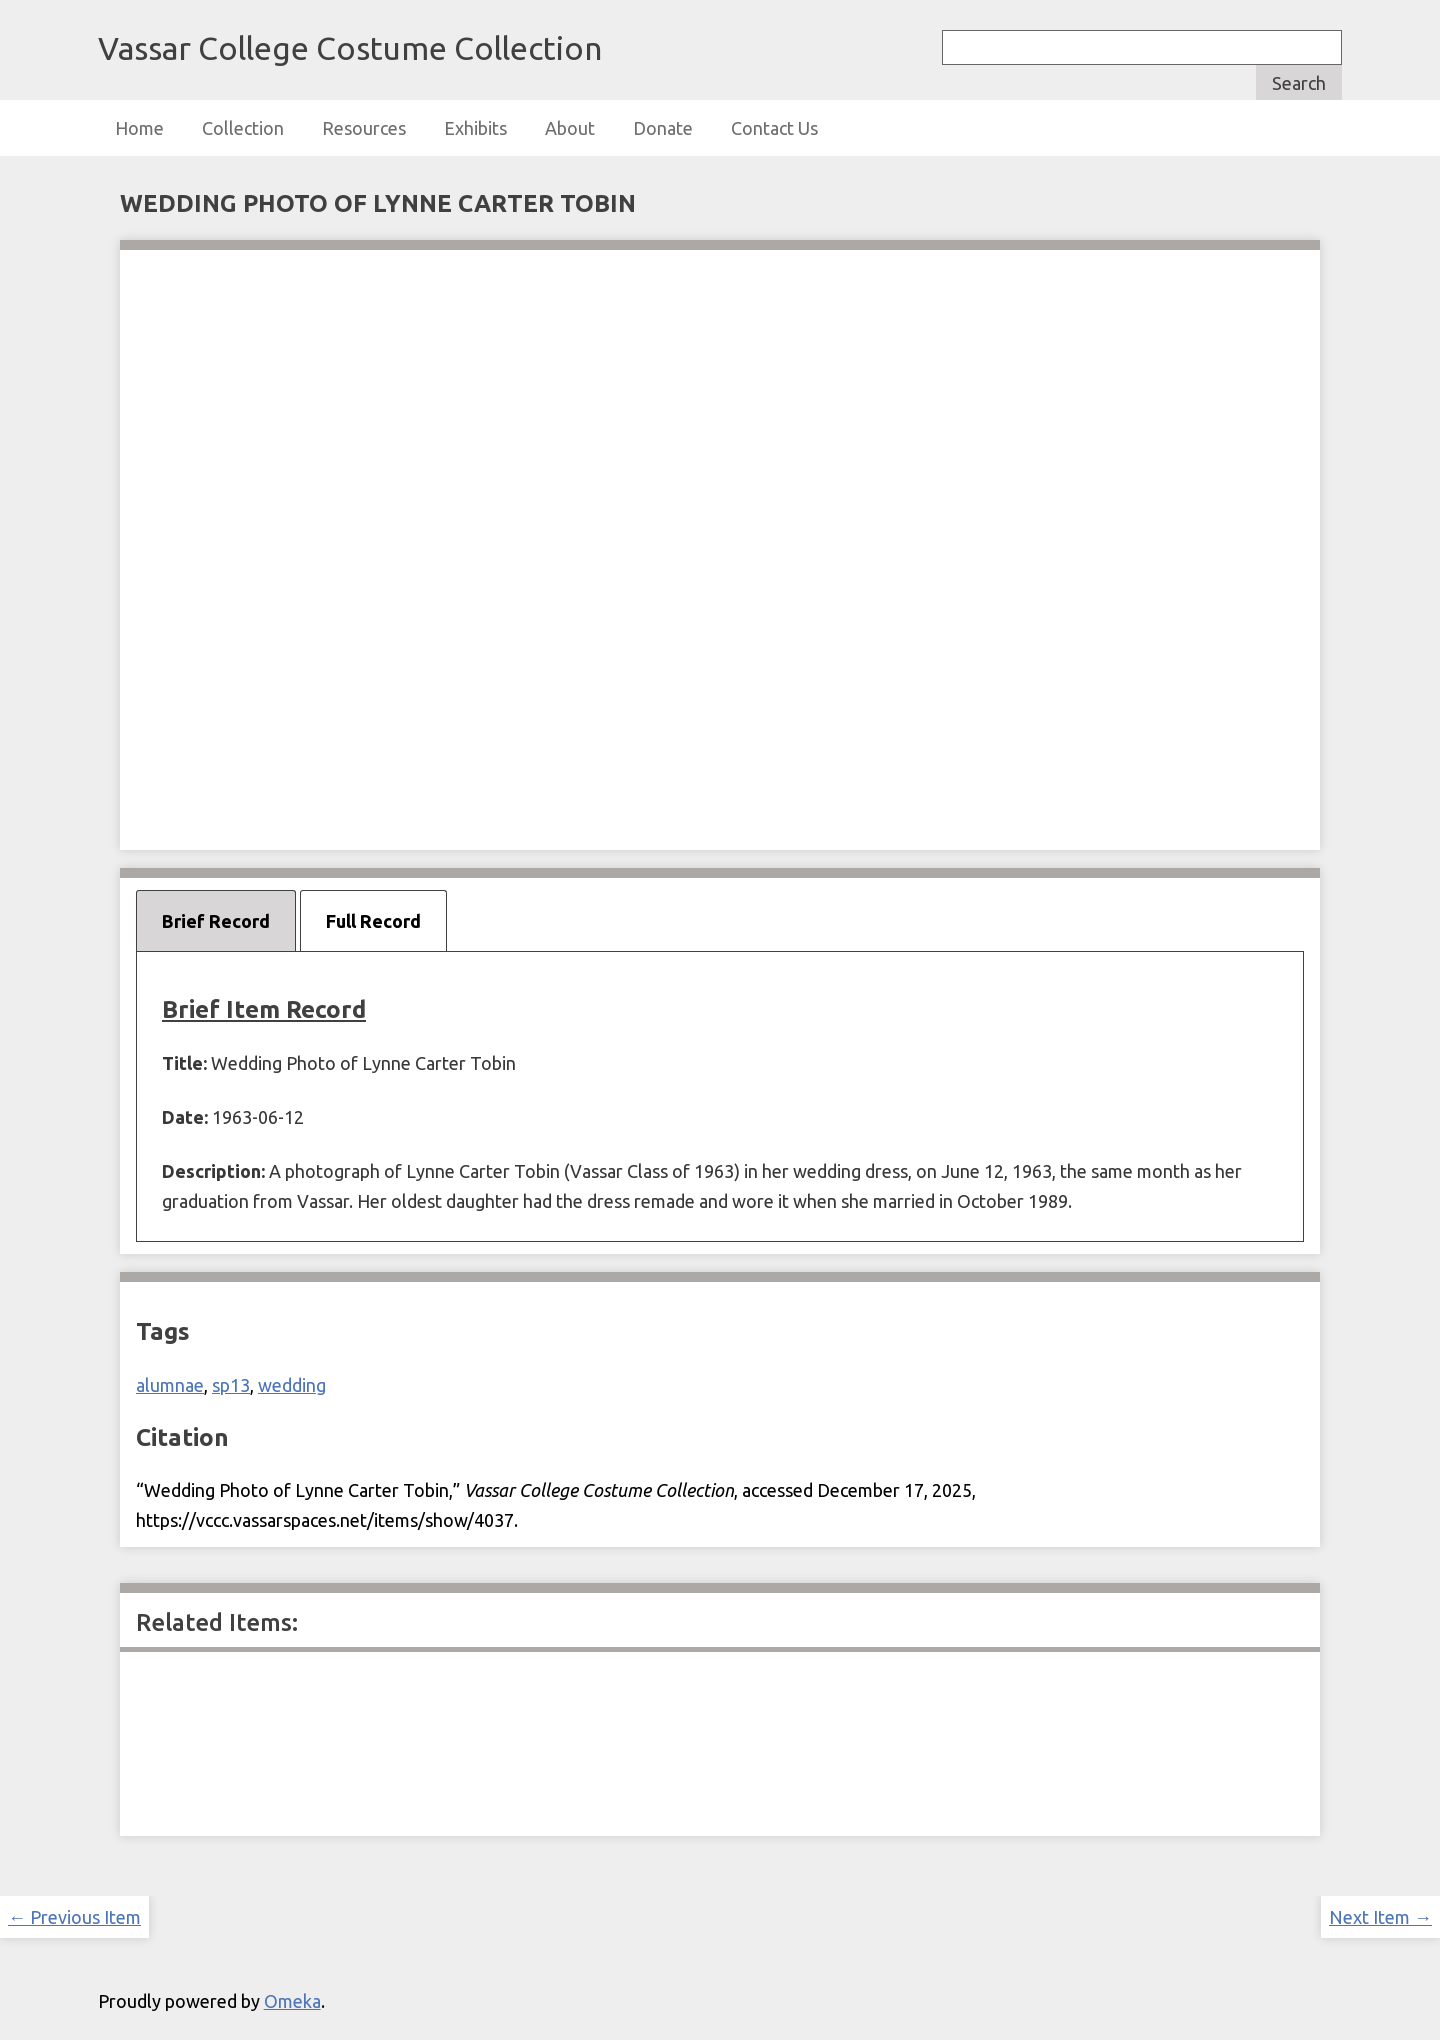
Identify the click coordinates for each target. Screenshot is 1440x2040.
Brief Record (216, 921)
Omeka (292, 2001)
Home (139, 128)
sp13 (231, 1385)
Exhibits (475, 128)
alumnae (170, 1385)
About (570, 128)
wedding (292, 1385)
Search (1299, 83)
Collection (243, 128)
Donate (663, 128)
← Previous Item (74, 1917)
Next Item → (1380, 1917)
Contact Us (774, 128)
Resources (364, 128)
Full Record (373, 921)
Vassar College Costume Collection (350, 48)
